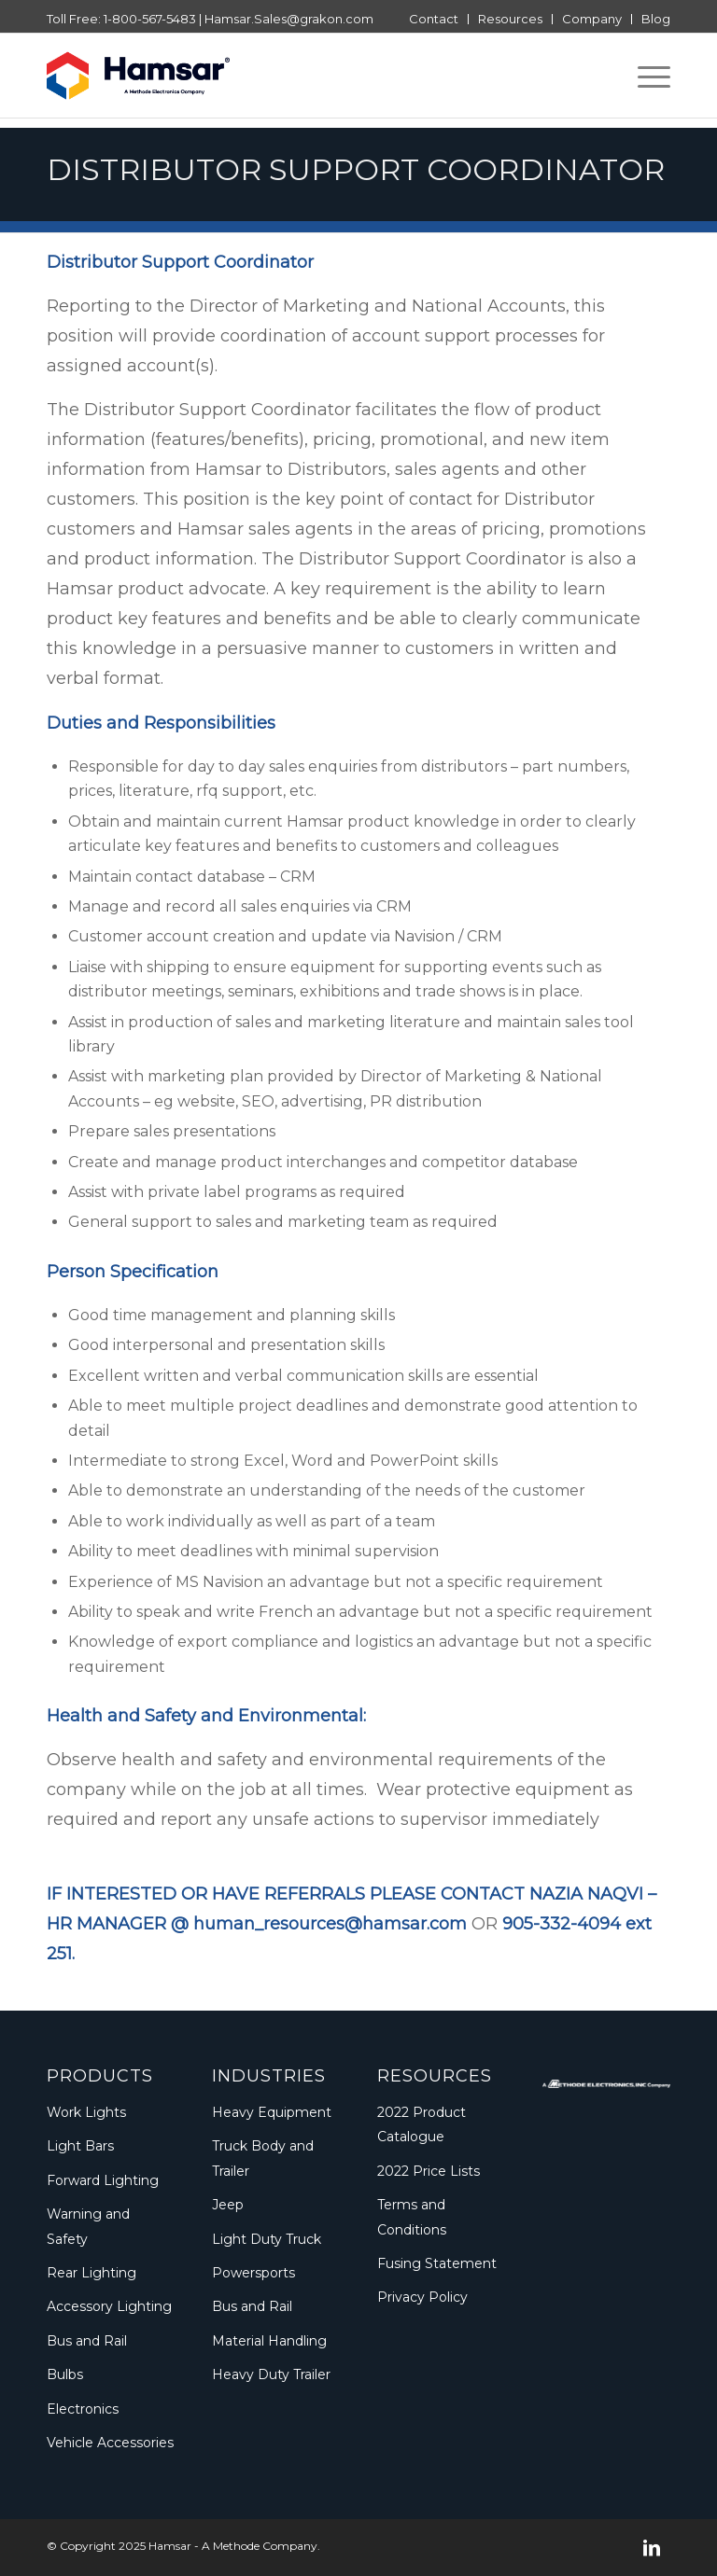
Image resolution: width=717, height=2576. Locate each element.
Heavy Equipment (271, 2112)
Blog (655, 18)
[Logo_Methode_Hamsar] (138, 76)
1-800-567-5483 (150, 18)
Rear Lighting (91, 2272)
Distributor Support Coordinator (356, 169)
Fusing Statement (437, 2263)
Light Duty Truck (266, 2239)
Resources (510, 18)
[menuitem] (434, 19)
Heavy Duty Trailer (271, 2374)
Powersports (253, 2272)
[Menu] (644, 76)
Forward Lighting (103, 2180)
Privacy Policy (422, 2297)
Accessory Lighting (109, 2306)
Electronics (83, 2409)
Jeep (228, 2204)
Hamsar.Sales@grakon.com (288, 18)
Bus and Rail (87, 2340)
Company (592, 18)
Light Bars (80, 2145)
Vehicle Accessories (110, 2442)
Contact (433, 18)
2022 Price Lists (428, 2171)
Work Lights (86, 2112)
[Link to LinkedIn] (651, 2548)
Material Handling (269, 2340)
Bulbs (65, 2374)
